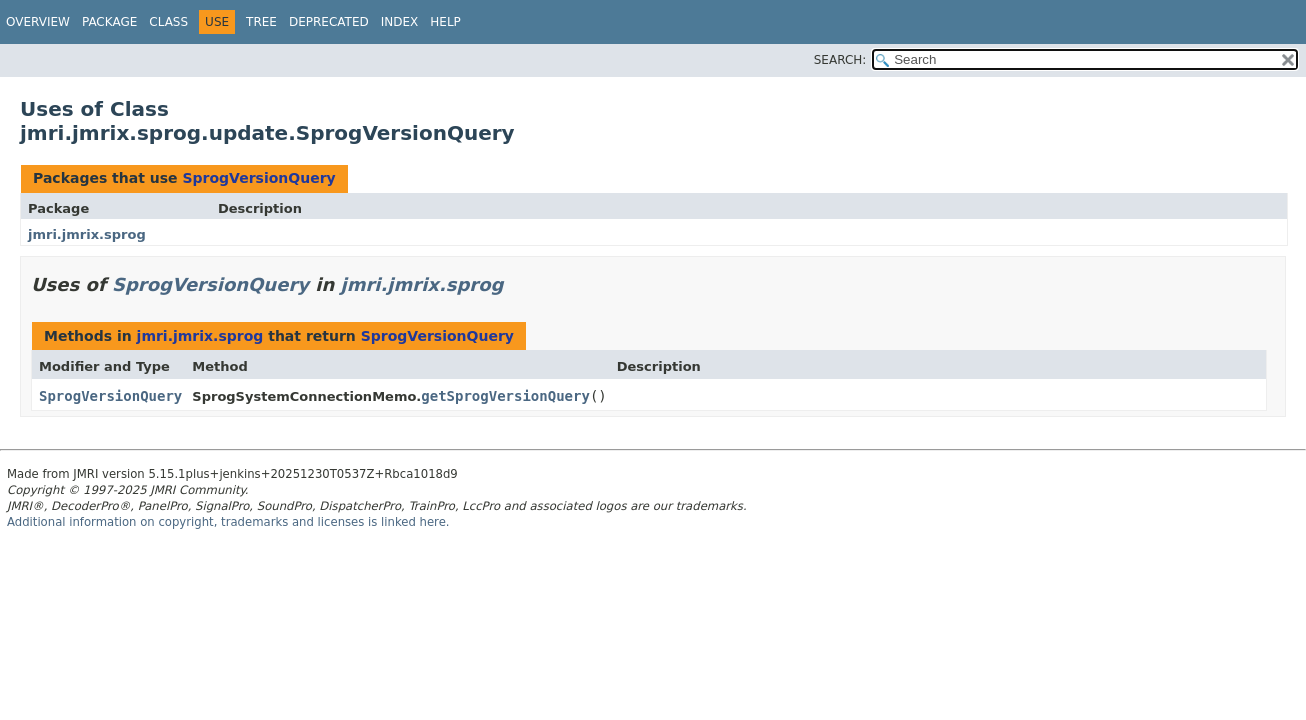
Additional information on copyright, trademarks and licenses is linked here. (228, 522)
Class (168, 22)
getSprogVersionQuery (505, 396)
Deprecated (329, 22)
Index (400, 22)
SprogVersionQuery (258, 178)
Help (445, 22)
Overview (38, 22)
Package (109, 22)
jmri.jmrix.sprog (87, 234)
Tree (261, 22)
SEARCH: (840, 60)
